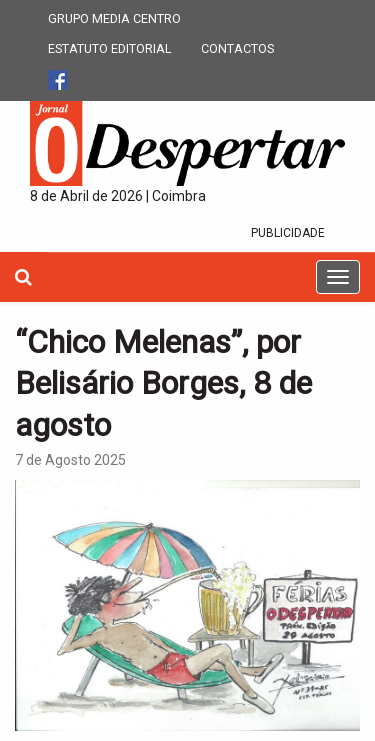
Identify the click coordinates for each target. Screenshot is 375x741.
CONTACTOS (237, 48)
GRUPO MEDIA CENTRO (114, 18)
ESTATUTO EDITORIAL (110, 48)
